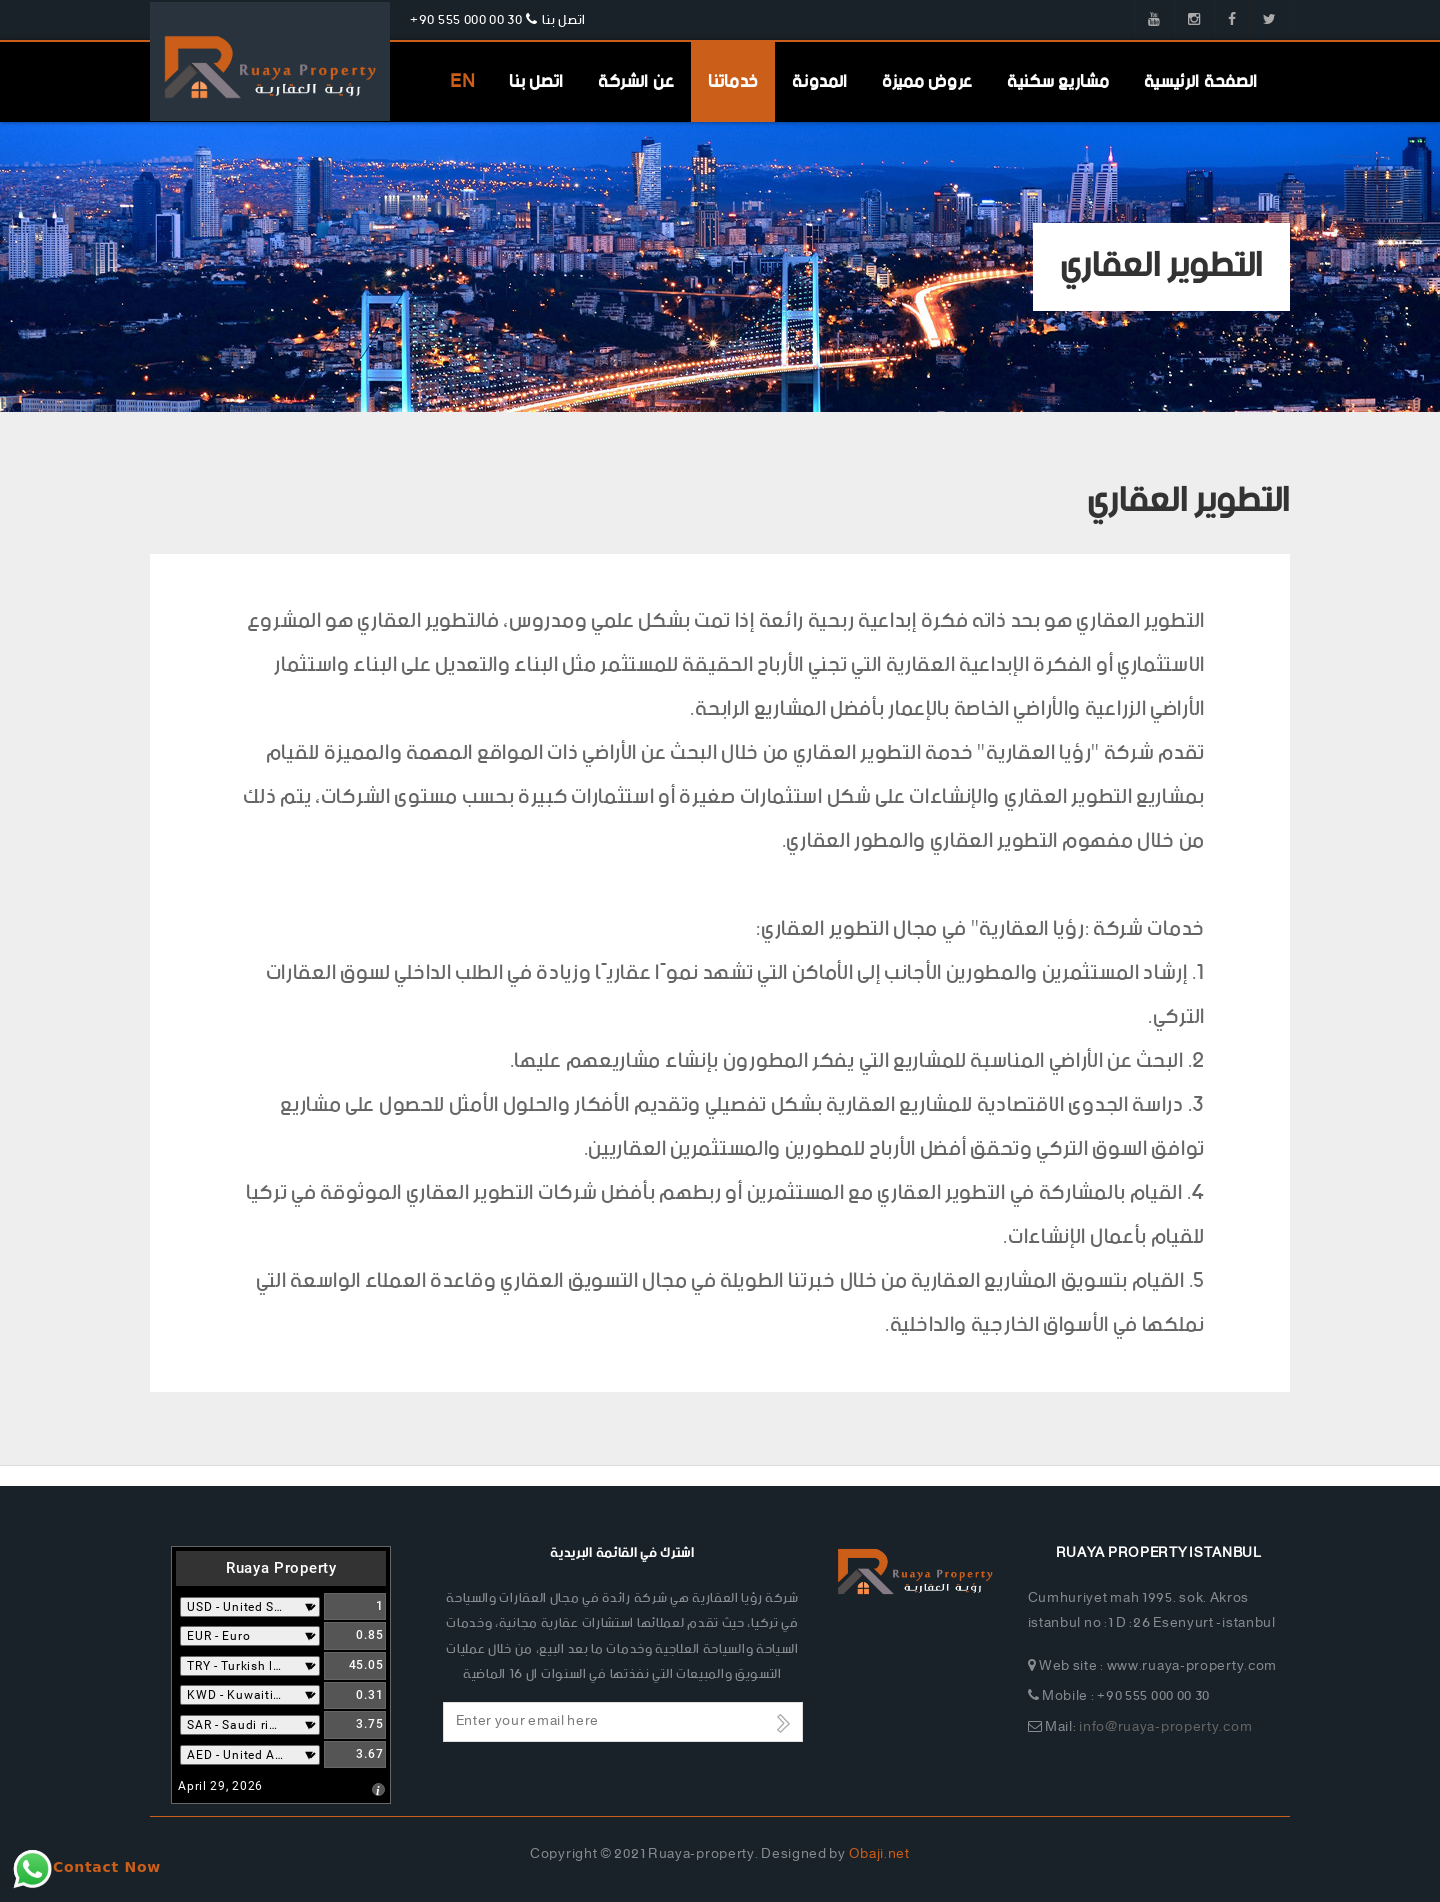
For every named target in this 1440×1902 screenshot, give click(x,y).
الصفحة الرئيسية (1201, 82)
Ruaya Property (281, 1568)
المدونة (820, 82)
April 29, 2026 (220, 1786)
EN (462, 82)
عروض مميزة (927, 82)
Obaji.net (879, 1854)
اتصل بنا (536, 82)
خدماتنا (733, 82)
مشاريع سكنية (1058, 82)
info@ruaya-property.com (1165, 1727)
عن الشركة (636, 82)
